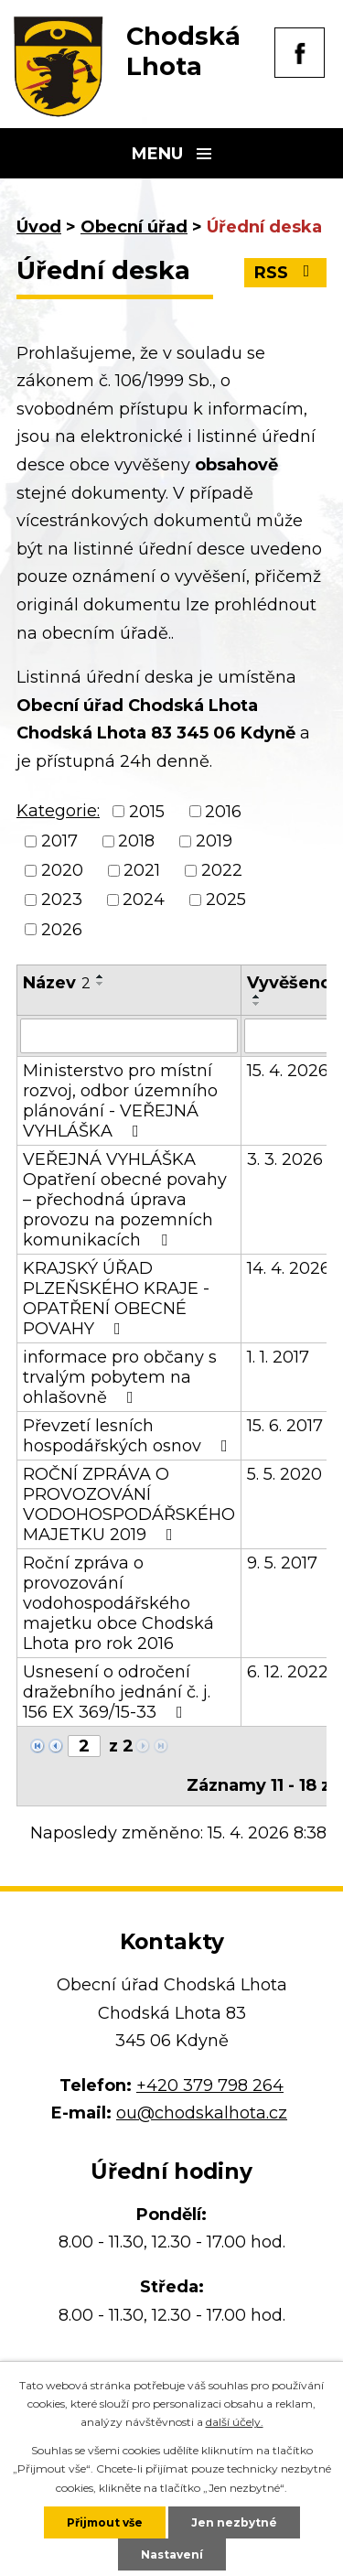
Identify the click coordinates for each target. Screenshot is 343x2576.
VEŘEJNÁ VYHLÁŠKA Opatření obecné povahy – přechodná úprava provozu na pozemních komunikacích (125, 1199)
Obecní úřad (134, 227)
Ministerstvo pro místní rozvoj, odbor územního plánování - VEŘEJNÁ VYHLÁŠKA (120, 1101)
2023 (61, 900)
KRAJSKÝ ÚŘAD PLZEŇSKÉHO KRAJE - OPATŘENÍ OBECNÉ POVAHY (116, 1298)
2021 (141, 870)
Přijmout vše (105, 2522)
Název (57, 983)
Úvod (38, 227)
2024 (144, 900)
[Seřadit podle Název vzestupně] (101, 976)
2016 (223, 812)
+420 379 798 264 (210, 2085)
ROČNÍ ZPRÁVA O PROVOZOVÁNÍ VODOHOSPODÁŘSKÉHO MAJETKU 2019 (129, 1504)
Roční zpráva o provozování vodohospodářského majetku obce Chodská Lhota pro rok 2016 (118, 1603)
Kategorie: (58, 811)
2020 (62, 870)
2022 (221, 870)
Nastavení (172, 2554)
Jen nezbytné (234, 2522)
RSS (285, 273)
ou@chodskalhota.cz (201, 2113)
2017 (59, 841)
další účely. (234, 2422)
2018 (136, 841)
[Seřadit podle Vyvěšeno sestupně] (257, 1004)
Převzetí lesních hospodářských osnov (129, 1436)
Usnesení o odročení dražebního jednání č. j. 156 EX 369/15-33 (116, 1692)
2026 (61, 930)
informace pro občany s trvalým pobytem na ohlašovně (120, 1377)
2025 (226, 900)
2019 (214, 841)
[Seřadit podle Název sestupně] (101, 983)
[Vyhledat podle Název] (129, 1036)
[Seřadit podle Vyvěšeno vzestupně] (257, 996)
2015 (147, 812)
